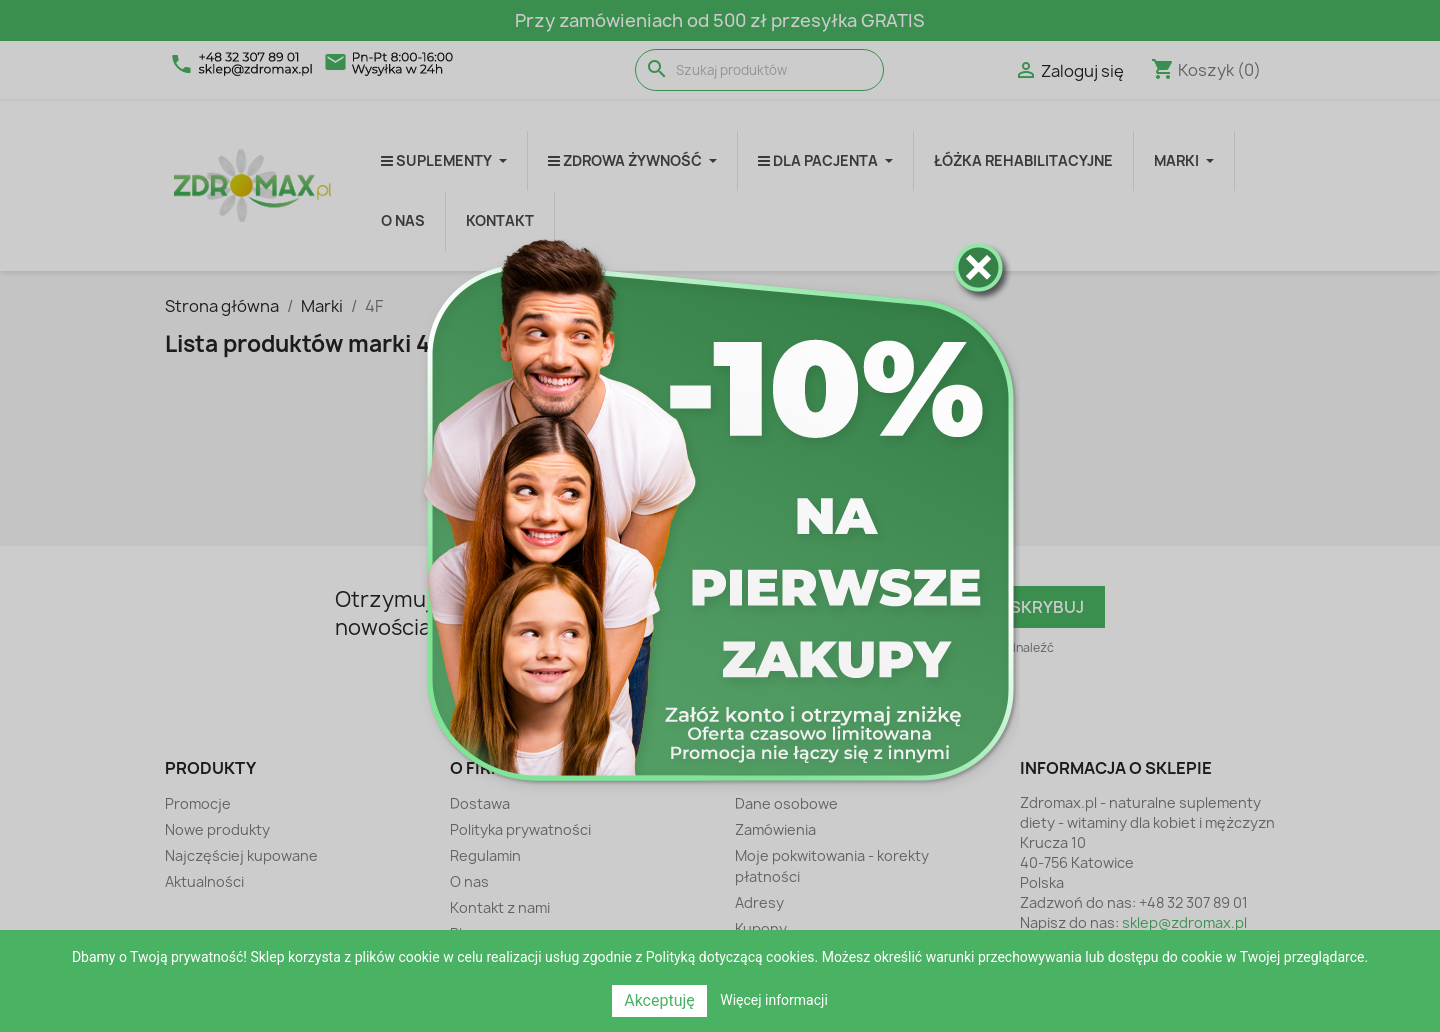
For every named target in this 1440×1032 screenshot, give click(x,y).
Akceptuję (659, 1000)
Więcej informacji (774, 1000)
